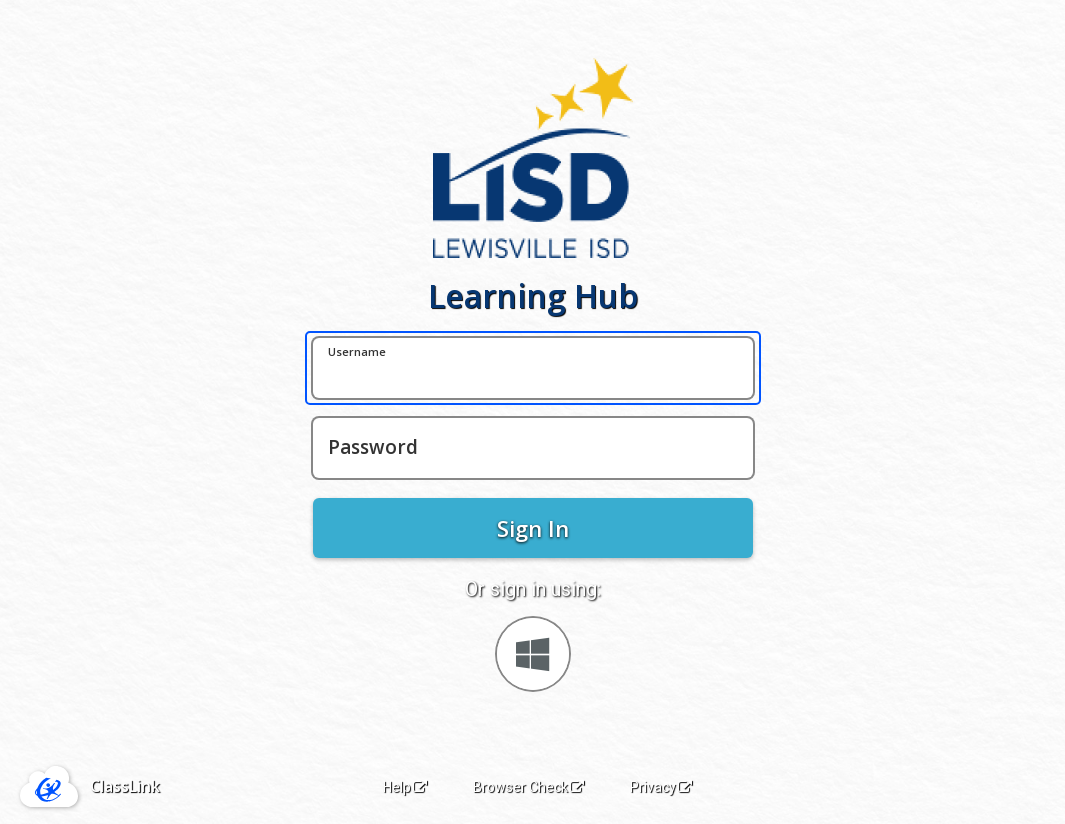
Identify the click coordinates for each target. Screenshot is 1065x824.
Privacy (661, 787)
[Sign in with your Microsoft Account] (533, 654)
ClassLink (125, 786)
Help (405, 787)
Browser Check (528, 787)
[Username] (533, 368)
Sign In (533, 528)
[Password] (533, 448)
